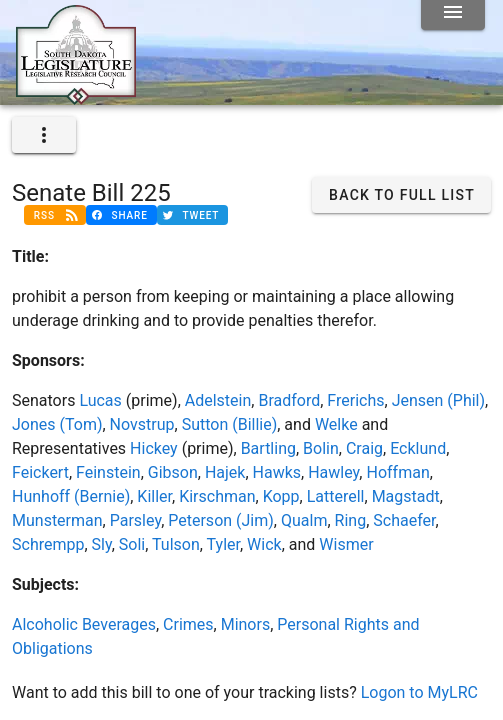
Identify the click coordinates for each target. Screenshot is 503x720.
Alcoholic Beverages (84, 624)
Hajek (225, 472)
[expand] (44, 135)
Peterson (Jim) (221, 520)
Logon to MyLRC (419, 692)
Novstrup (142, 424)
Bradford (289, 400)
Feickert (40, 472)
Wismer (346, 544)
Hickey (154, 448)
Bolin (321, 448)
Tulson (176, 544)
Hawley (333, 472)
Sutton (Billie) (230, 424)
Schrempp (48, 544)
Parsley (135, 520)
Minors (246, 624)
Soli (132, 544)
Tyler (223, 544)
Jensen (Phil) (438, 400)
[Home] (76, 97)
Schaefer (404, 520)
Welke (336, 424)
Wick (264, 544)
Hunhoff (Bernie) (71, 496)
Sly (102, 544)
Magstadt (406, 496)
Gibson (173, 472)
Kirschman (217, 496)
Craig (364, 448)
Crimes (188, 624)
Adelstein (218, 400)
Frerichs (355, 400)
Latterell (336, 496)
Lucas (100, 400)
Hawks (277, 472)
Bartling (268, 448)
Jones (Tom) (57, 424)
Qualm (304, 520)
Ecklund (418, 448)
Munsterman (57, 520)
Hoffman (397, 472)
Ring (351, 520)
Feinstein (108, 472)
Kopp (281, 496)
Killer (154, 496)
